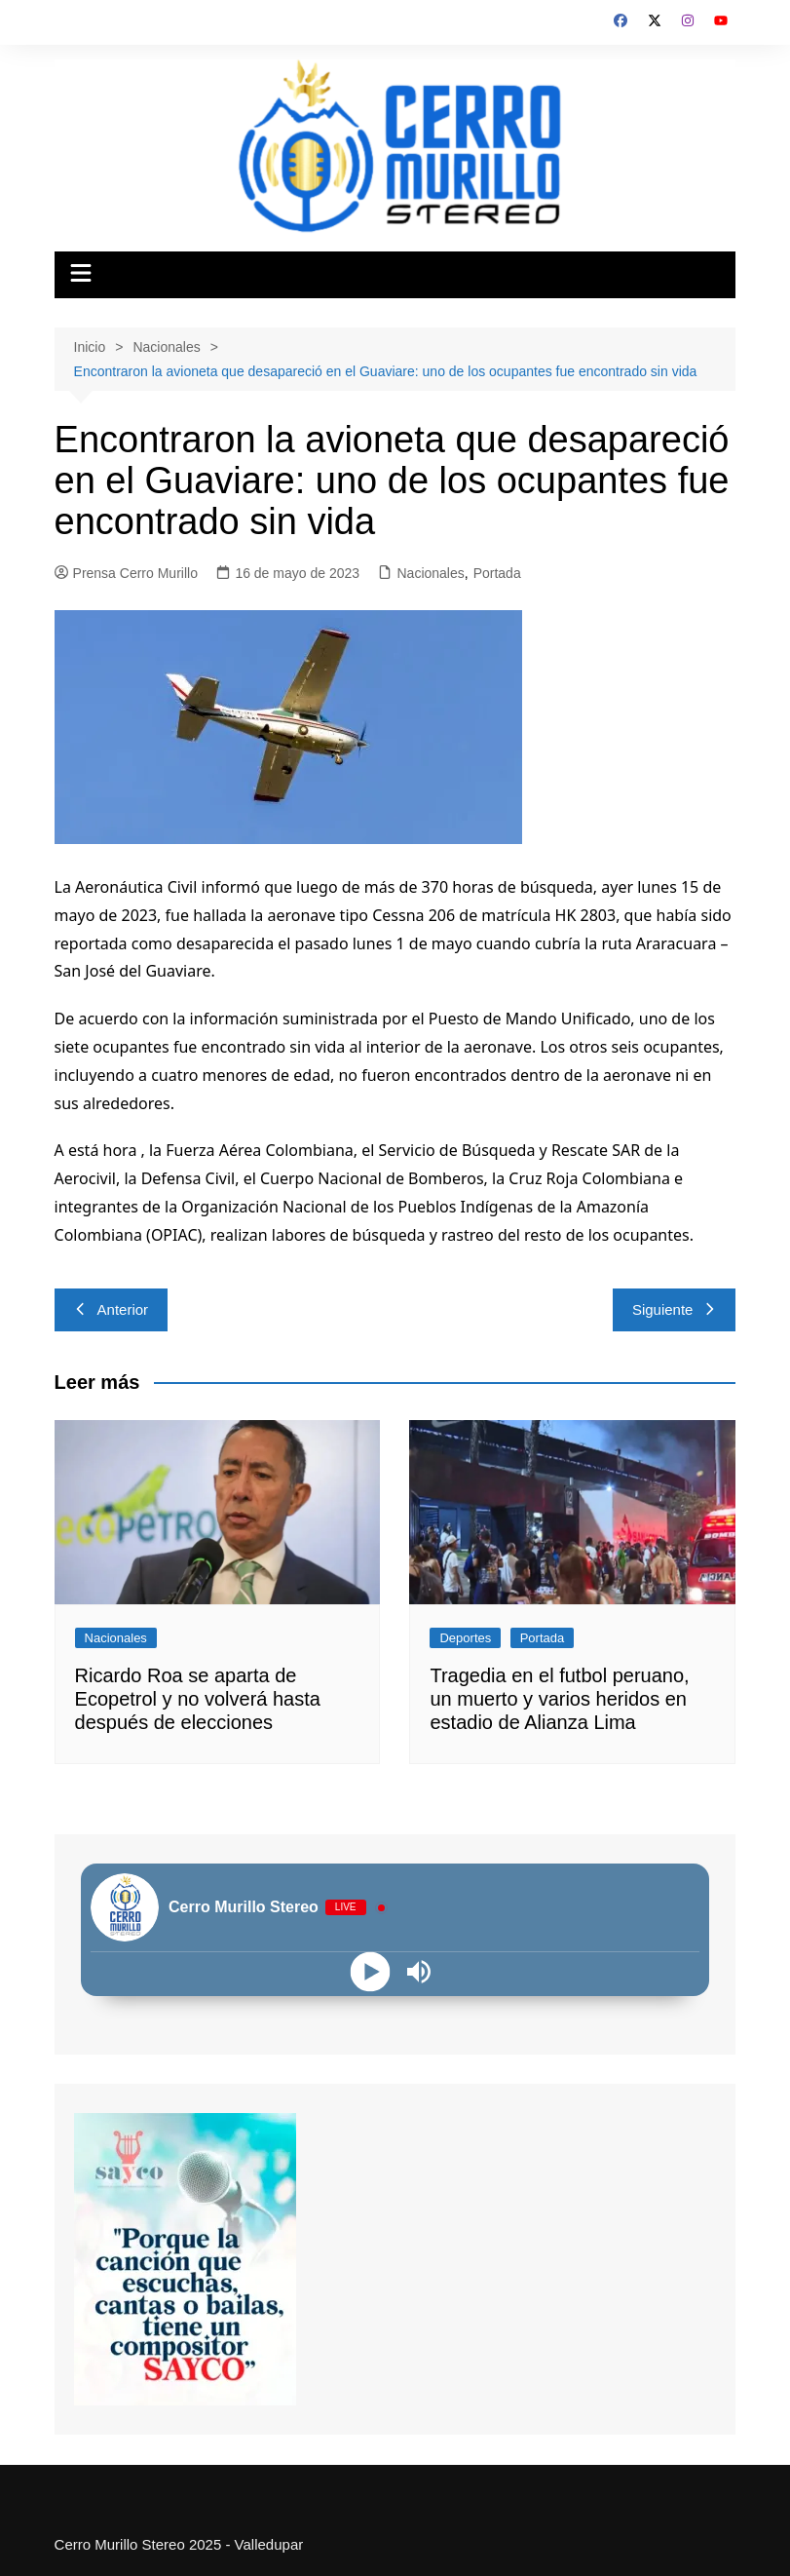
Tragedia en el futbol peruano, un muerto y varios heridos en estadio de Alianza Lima (559, 1699)
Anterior (111, 1309)
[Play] (370, 1972)
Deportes (465, 1638)
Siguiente (674, 1309)
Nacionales (430, 573)
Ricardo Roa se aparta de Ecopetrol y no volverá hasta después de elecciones (197, 1699)
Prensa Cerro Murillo (126, 573)
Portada (497, 573)
